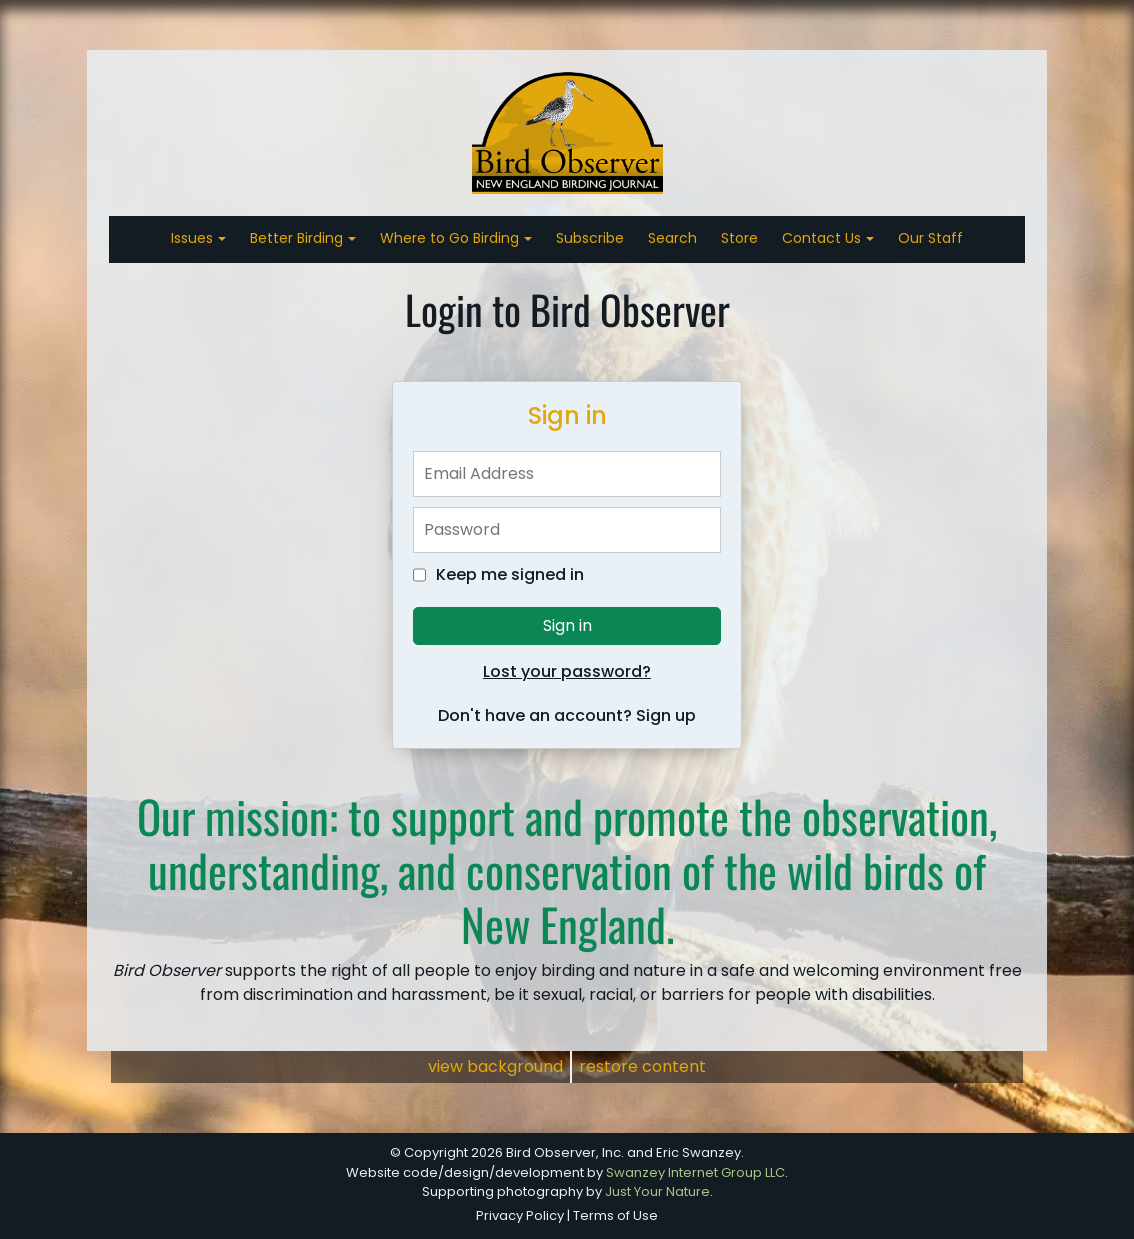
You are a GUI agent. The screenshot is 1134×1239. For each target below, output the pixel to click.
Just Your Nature (657, 1191)
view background (495, 1066)
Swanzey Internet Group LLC (695, 1172)
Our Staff (930, 238)
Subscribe (590, 238)
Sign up (666, 715)
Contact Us (823, 238)
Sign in (567, 625)
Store (739, 238)
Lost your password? (567, 671)
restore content (642, 1066)
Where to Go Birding (451, 238)
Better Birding (298, 238)
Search (672, 238)
